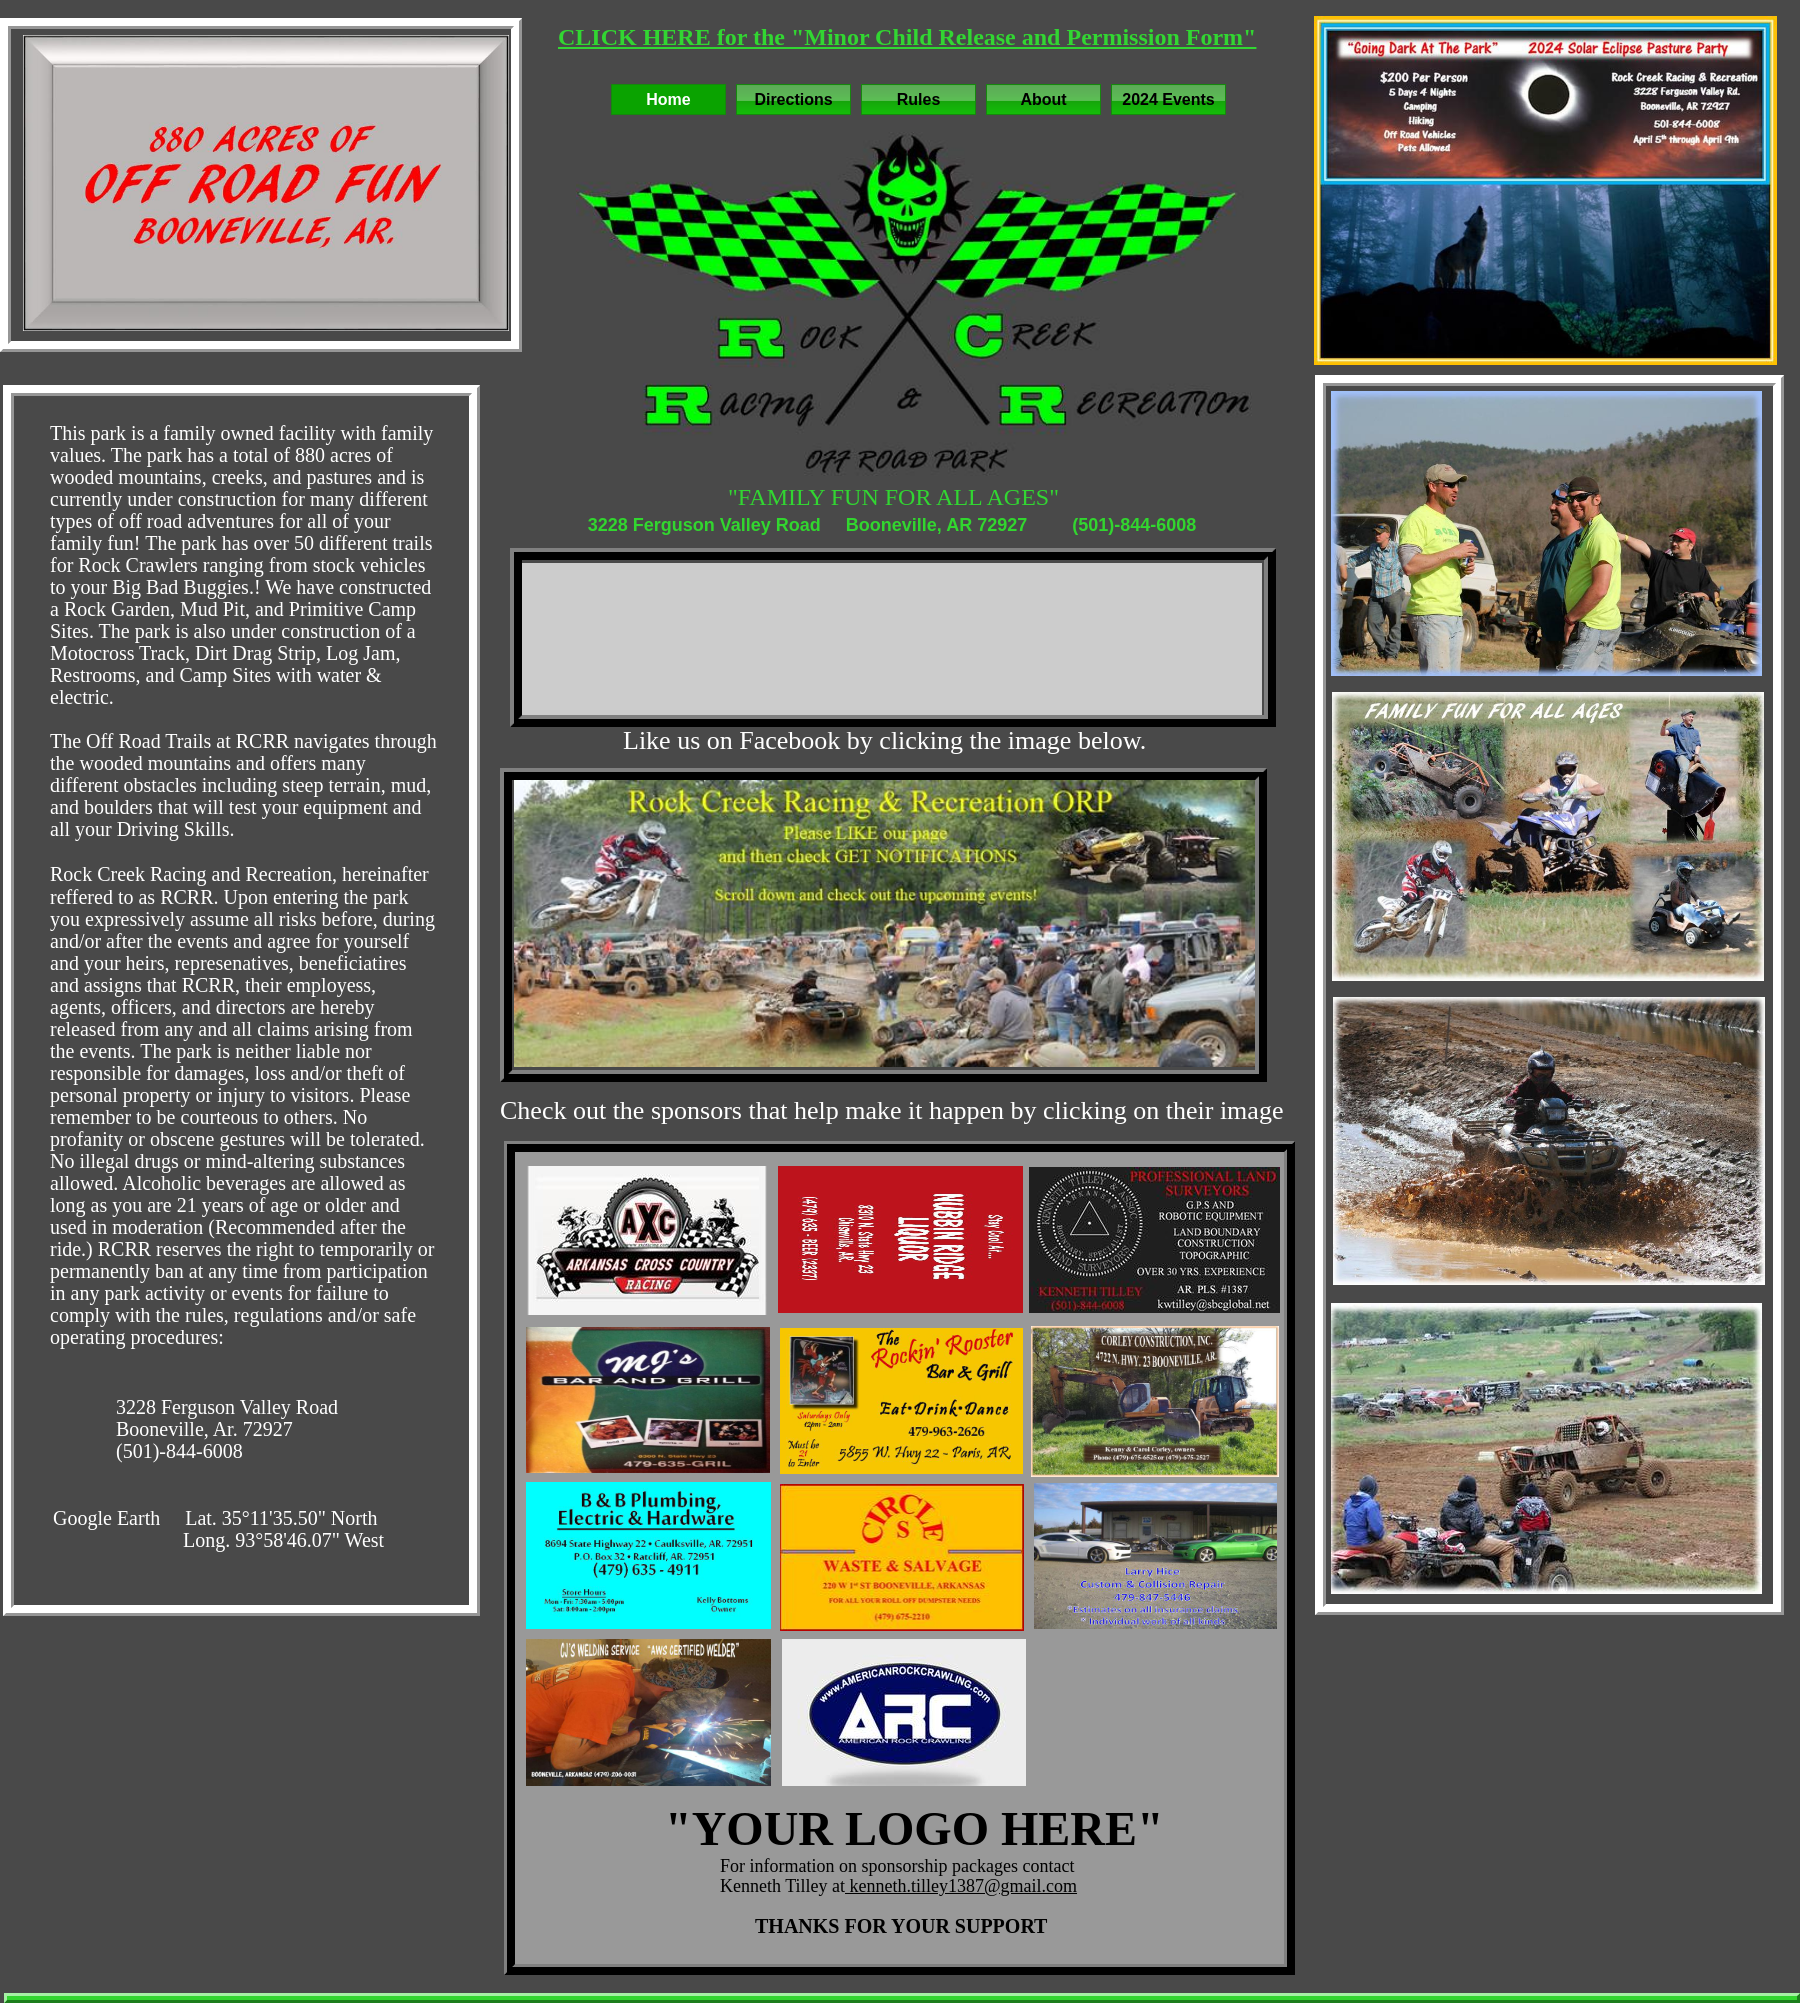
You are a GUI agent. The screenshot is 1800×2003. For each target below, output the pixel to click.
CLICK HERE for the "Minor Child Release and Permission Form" (907, 37)
